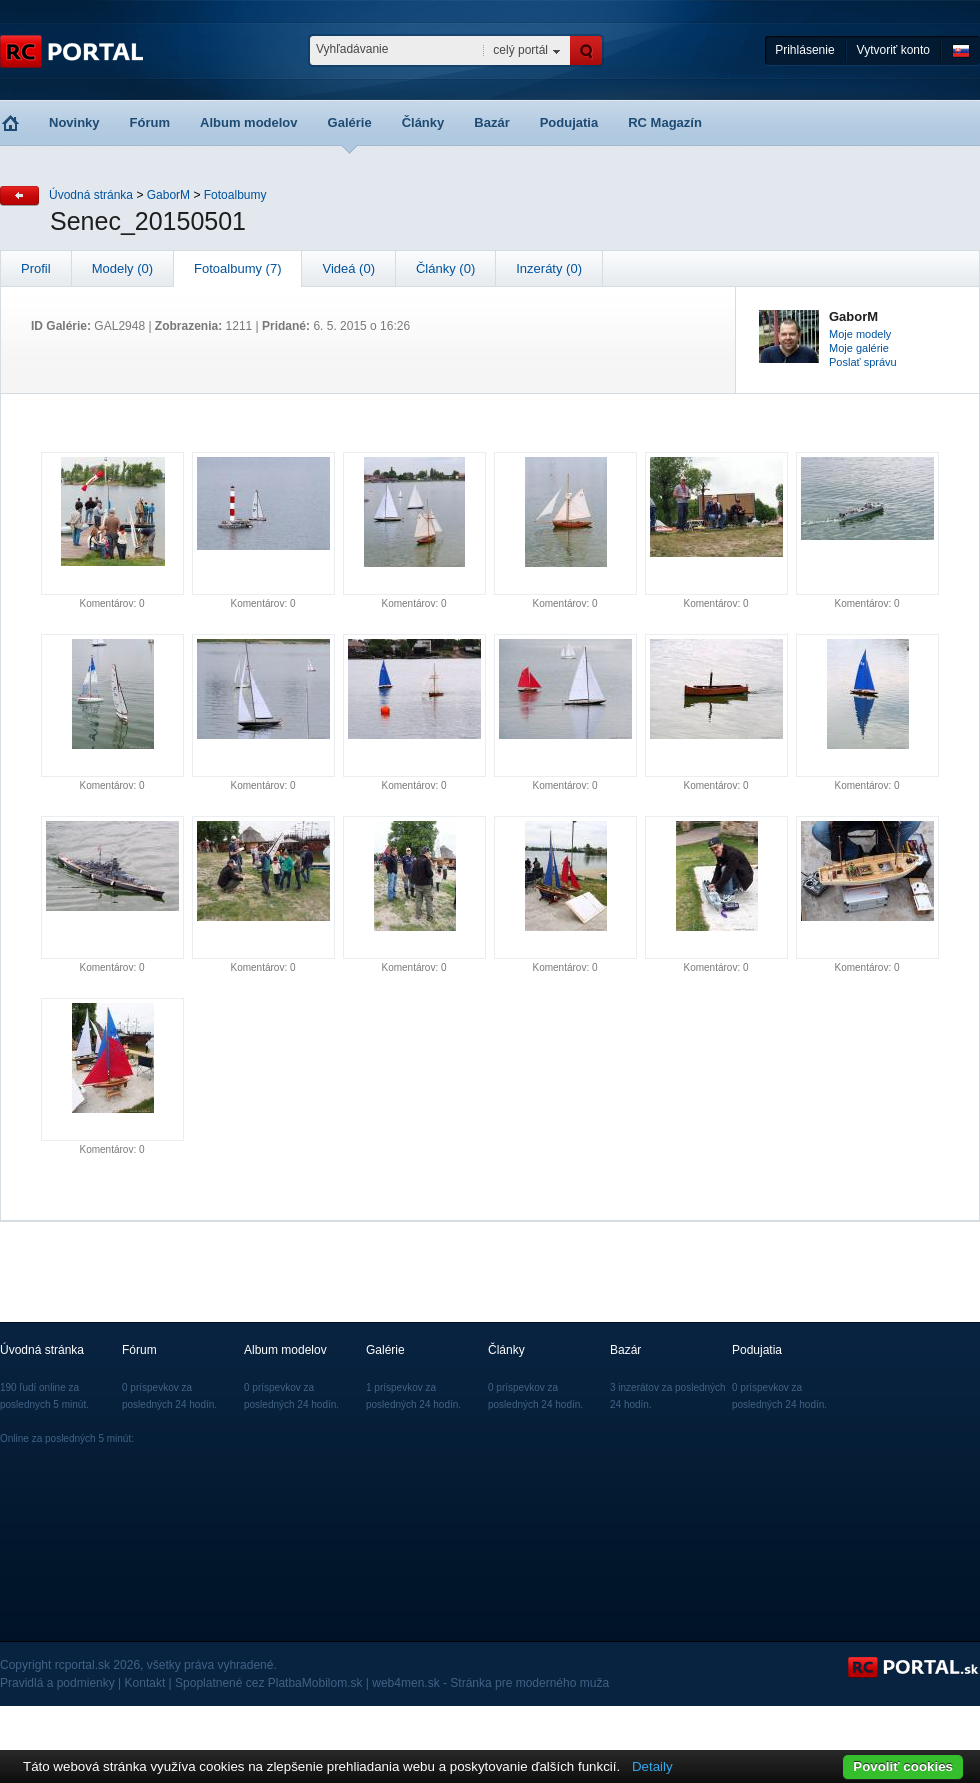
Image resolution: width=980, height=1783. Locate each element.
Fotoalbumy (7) (237, 268)
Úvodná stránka (91, 195)
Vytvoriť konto (893, 50)
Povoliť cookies (903, 1766)
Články (423, 122)
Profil (36, 268)
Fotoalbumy (235, 195)
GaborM (168, 195)
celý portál (520, 50)
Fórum (150, 122)
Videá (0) (348, 268)
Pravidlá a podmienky (57, 1683)
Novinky (74, 122)
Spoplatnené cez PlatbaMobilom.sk (268, 1683)
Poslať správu (863, 362)
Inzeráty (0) (549, 268)
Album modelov (249, 122)
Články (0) (445, 268)
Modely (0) (122, 268)
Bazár (491, 122)
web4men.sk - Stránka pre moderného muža (490, 1683)
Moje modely (860, 334)
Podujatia (569, 122)
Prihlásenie (804, 50)
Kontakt (145, 1683)
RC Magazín (665, 122)
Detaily (652, 1766)
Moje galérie (859, 348)
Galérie (350, 122)
